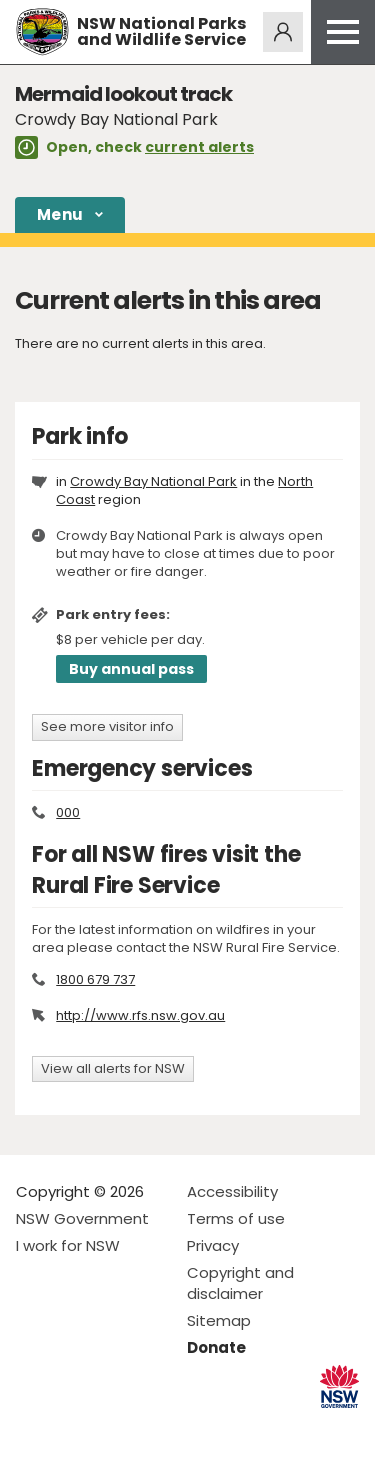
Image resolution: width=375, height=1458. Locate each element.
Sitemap (219, 1320)
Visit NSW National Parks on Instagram (77, 1426)
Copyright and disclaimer (240, 1283)
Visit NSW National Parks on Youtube (120, 1426)
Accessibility (232, 1191)
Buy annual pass (131, 669)
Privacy (213, 1245)
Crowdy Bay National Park (153, 481)
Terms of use (236, 1218)
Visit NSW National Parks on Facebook (34, 1426)
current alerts (199, 147)
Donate (216, 1347)
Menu (60, 214)
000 (68, 812)
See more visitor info (107, 726)
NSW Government (82, 1218)
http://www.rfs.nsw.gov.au (140, 1015)
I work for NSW (68, 1245)
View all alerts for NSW (113, 1068)
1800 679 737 (95, 979)
